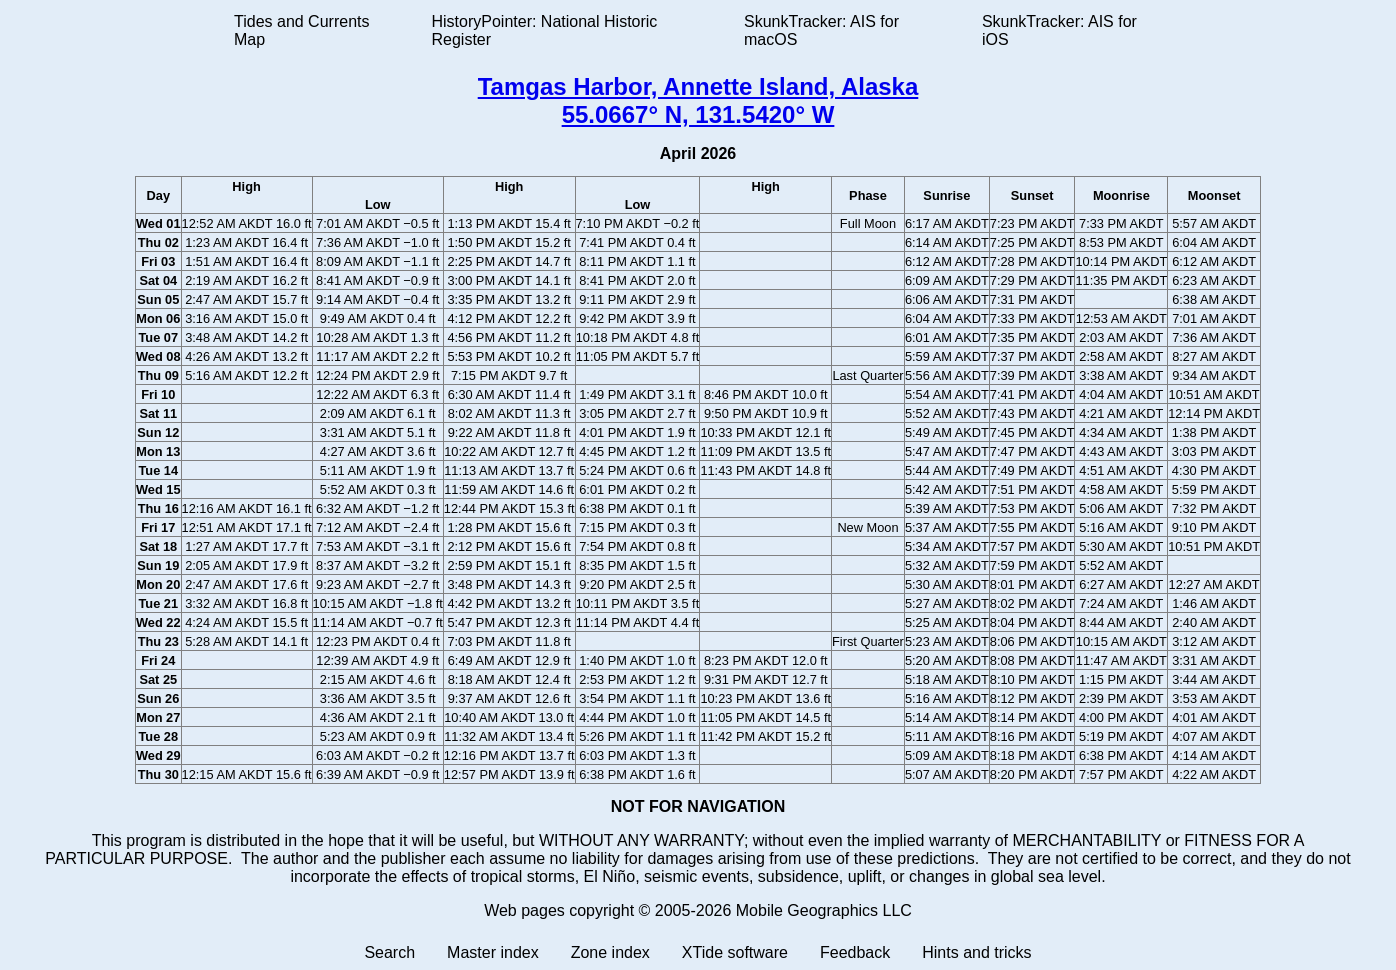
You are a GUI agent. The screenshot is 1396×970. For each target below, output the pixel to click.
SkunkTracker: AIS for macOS (821, 30)
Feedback (855, 952)
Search (389, 952)
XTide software (735, 952)
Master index (493, 952)
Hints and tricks (976, 952)
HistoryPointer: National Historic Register (545, 30)
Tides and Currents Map (301, 30)
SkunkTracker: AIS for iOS (1059, 30)
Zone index (610, 952)
